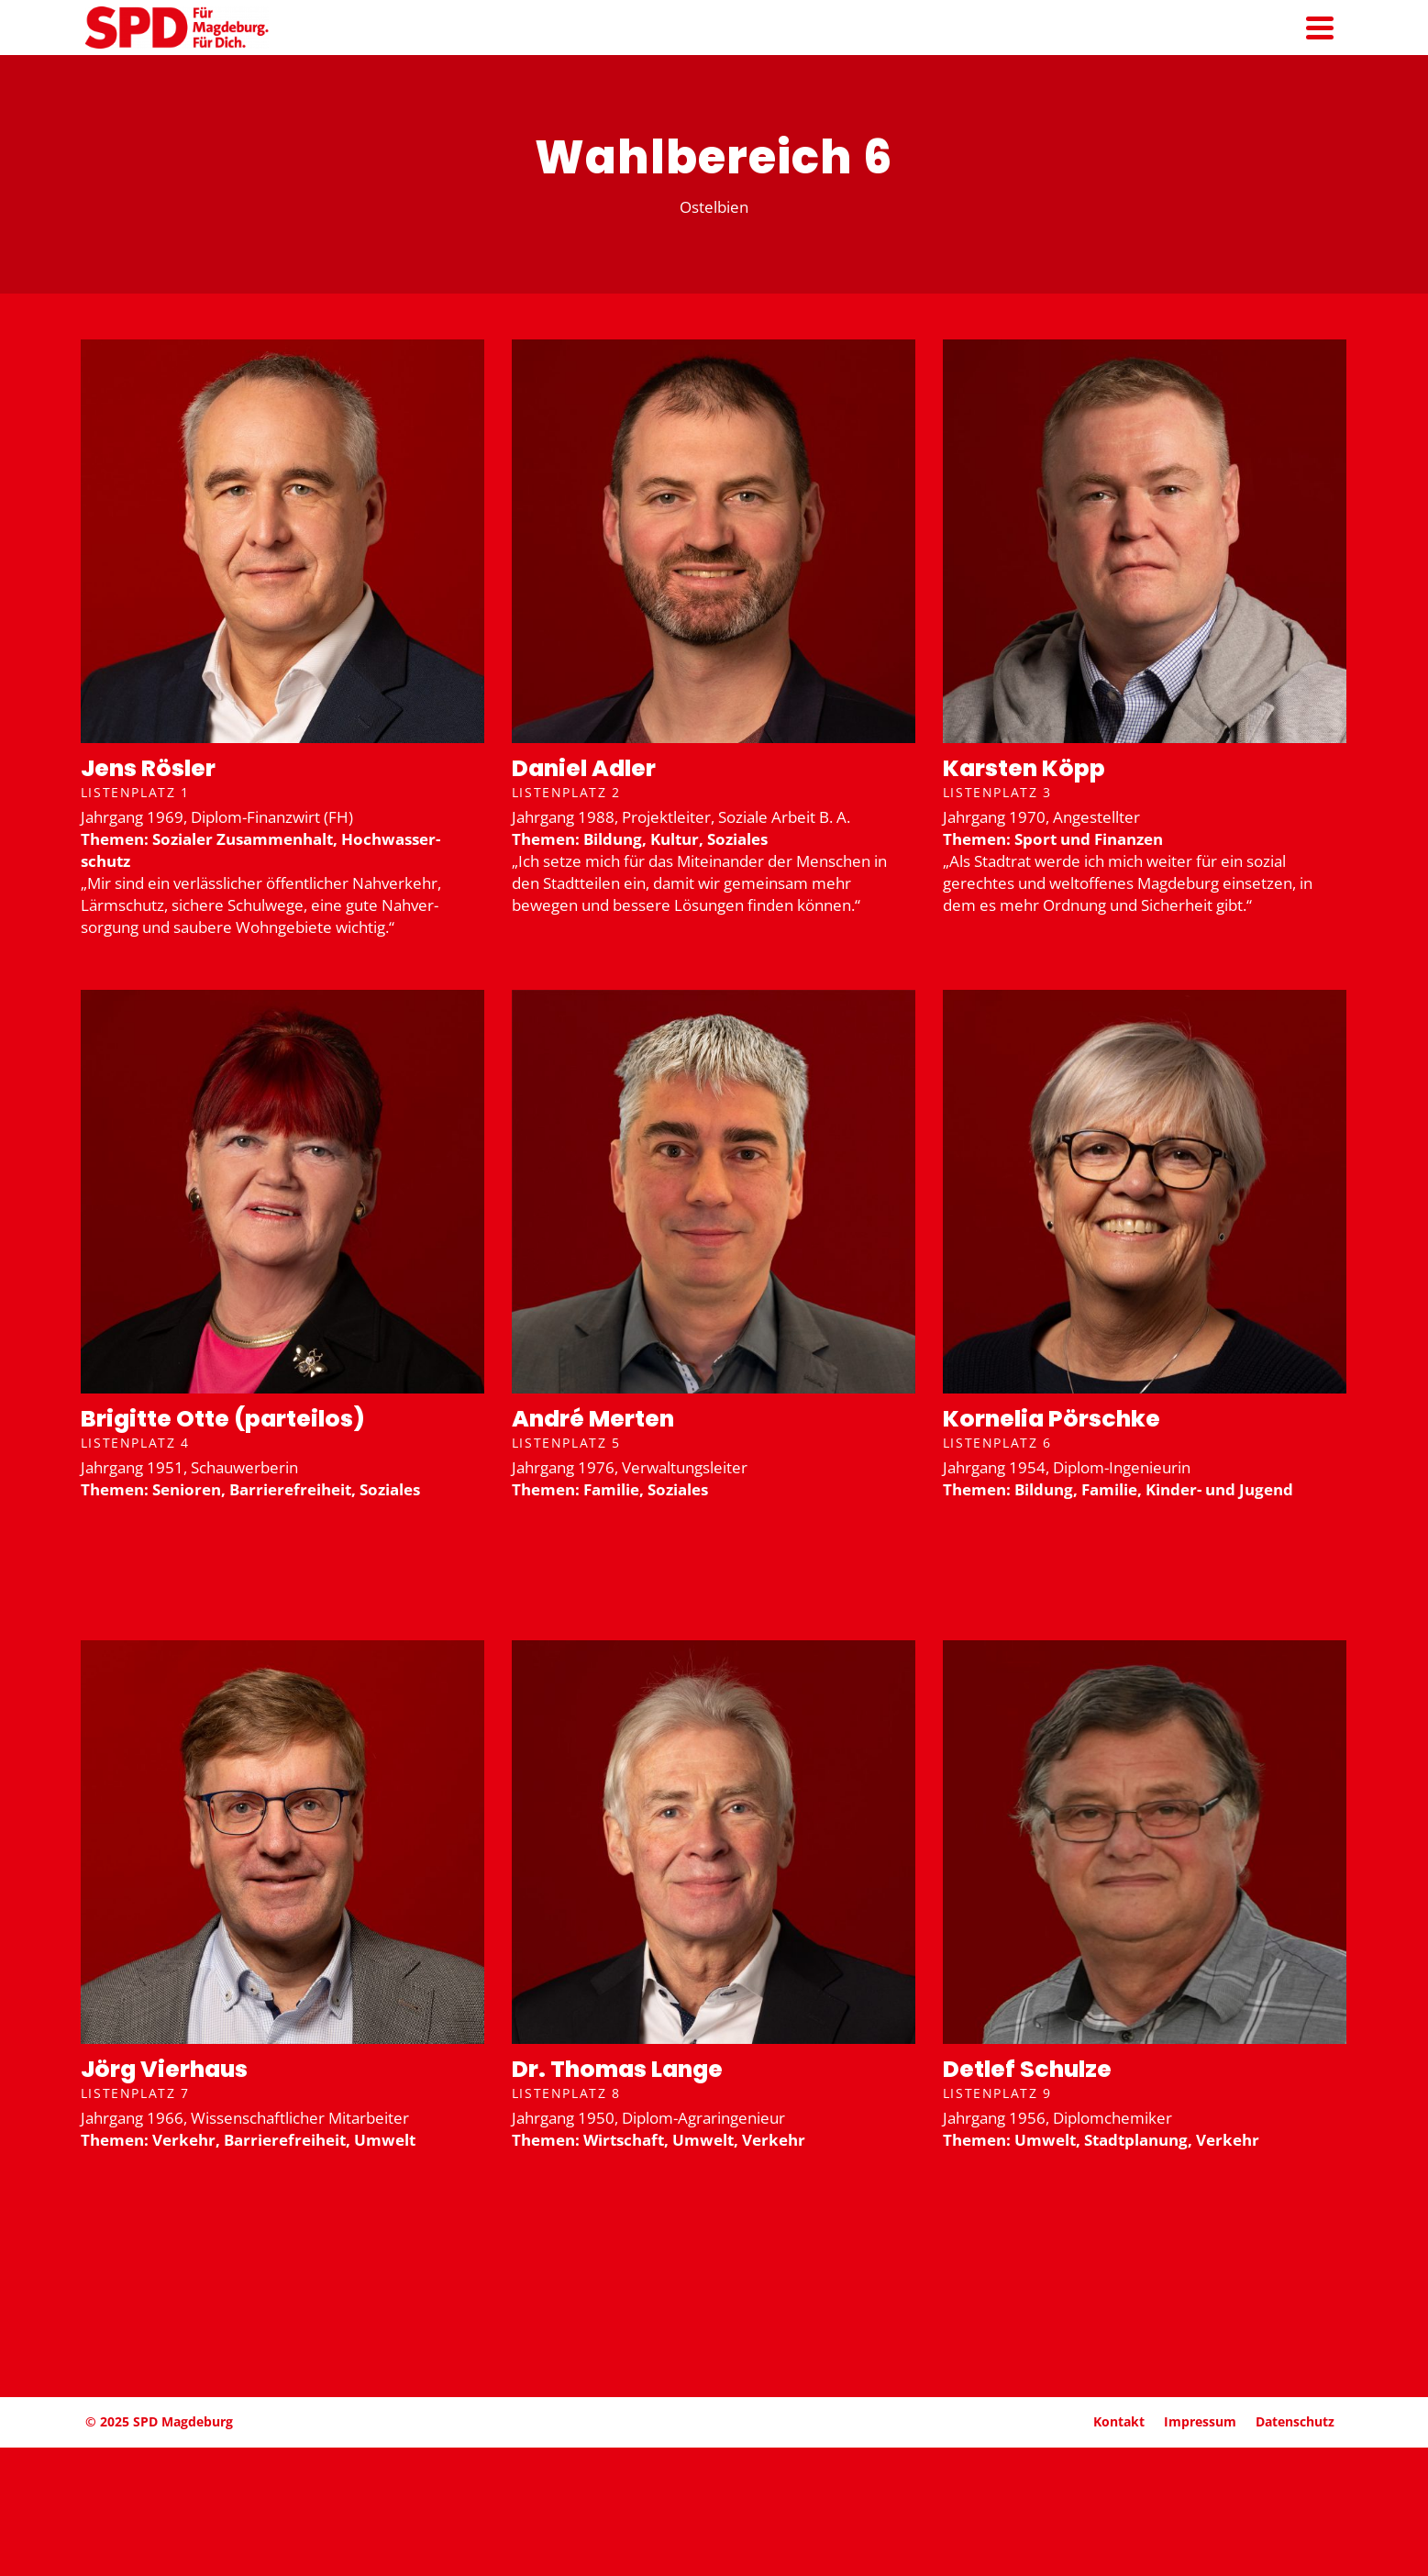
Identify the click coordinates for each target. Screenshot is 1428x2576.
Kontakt (1119, 2421)
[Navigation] (1320, 27)
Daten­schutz (1295, 2421)
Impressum (1200, 2421)
